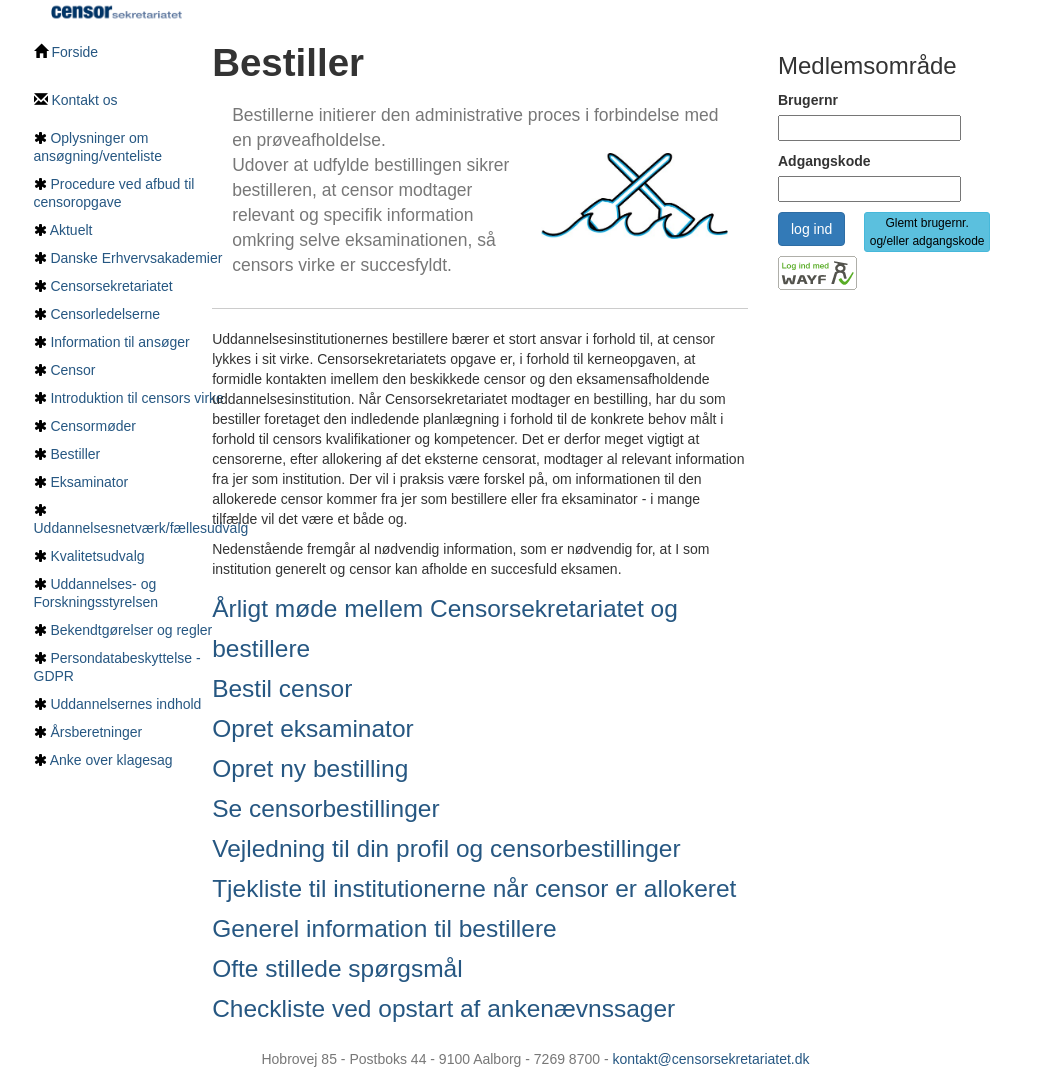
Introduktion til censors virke (137, 398)
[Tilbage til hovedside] (117, 10)
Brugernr (808, 100)
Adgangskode (824, 161)
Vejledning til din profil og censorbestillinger (446, 848)
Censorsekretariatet (111, 286)
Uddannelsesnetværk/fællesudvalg (141, 528)
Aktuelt (71, 230)
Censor (72, 370)
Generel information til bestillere (384, 928)
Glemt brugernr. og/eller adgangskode (927, 232)
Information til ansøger (119, 342)
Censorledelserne (105, 314)
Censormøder (93, 426)
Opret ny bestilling (310, 768)
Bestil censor (282, 688)
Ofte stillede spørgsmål (337, 968)
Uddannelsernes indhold (125, 704)
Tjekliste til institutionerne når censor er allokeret (474, 888)
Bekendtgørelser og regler (131, 630)
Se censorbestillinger (325, 808)
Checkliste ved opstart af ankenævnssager (443, 1008)
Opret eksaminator (313, 728)
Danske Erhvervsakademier (136, 258)
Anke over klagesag (111, 760)
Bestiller (75, 454)
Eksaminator (89, 482)
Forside (66, 52)
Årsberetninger (96, 732)
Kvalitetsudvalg (97, 556)
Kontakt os (76, 100)
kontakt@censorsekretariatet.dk (710, 1059)
